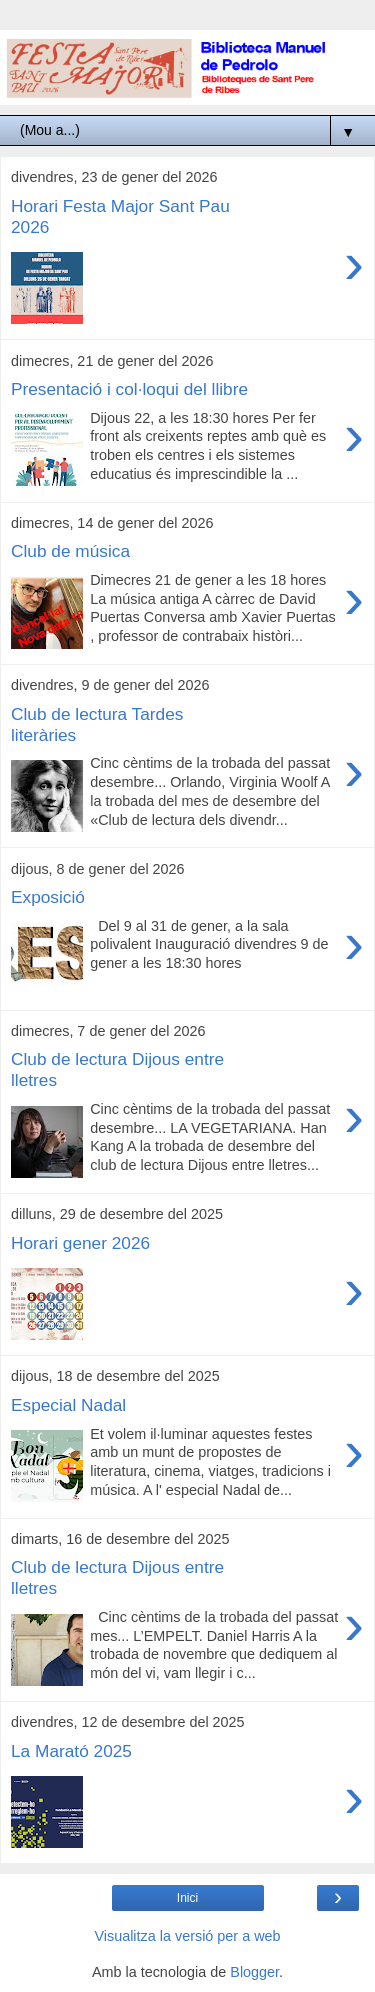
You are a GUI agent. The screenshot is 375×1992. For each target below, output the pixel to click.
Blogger (254, 1972)
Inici (187, 1898)
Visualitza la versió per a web (187, 1936)
